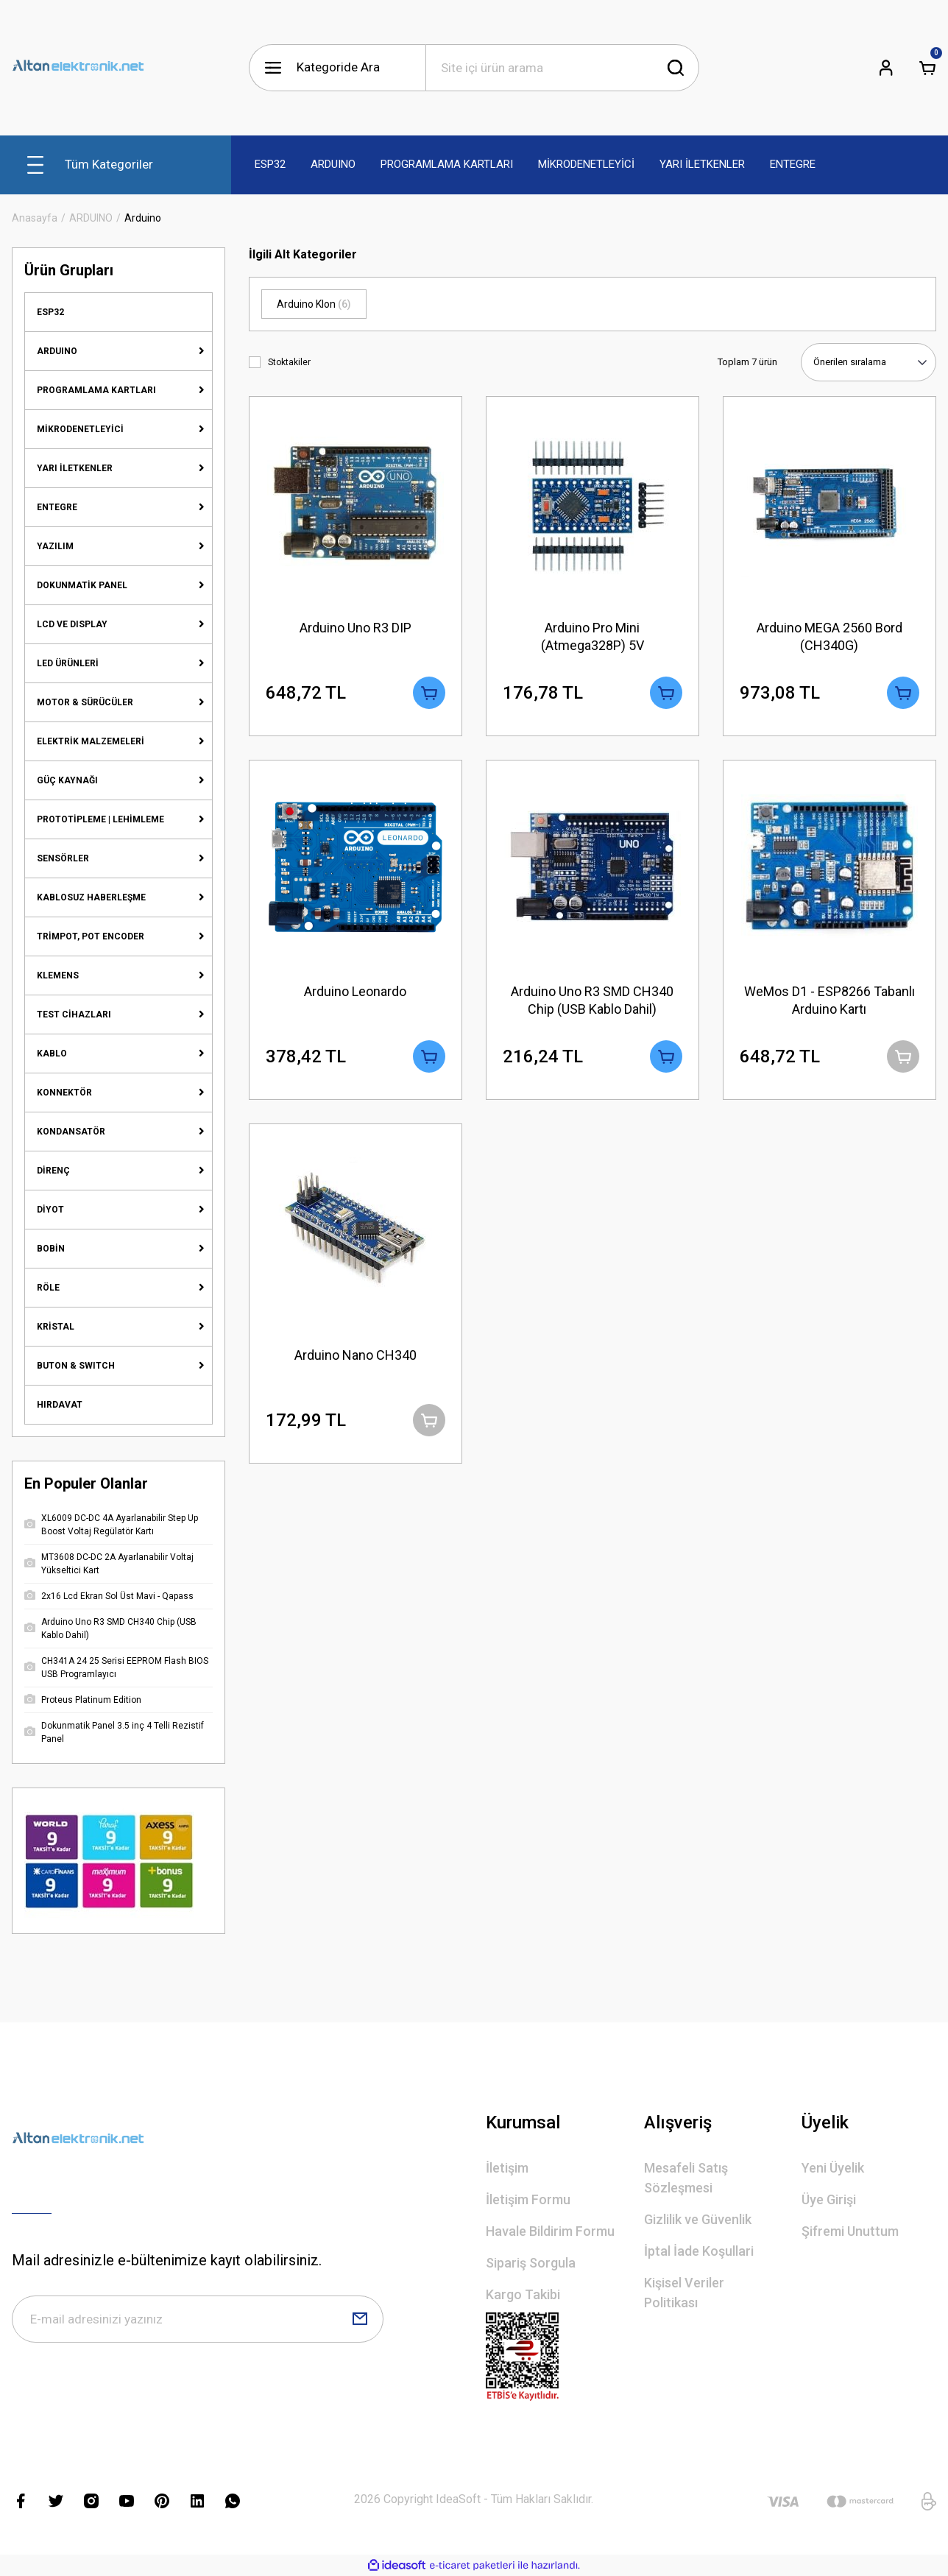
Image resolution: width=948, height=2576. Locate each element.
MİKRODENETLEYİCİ (80, 429)
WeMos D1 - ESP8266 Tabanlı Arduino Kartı (829, 1000)
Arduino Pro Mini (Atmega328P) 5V (592, 636)
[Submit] (359, 2319)
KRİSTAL (55, 1326)
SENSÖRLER (63, 858)
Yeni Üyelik (833, 2168)
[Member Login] (886, 67)
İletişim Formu (528, 2199)
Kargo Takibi (523, 2294)
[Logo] (78, 67)
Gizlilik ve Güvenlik (697, 2219)
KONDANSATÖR (71, 1131)
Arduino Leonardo (355, 991)
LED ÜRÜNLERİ (68, 663)
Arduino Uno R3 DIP (355, 627)
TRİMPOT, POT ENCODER (90, 936)
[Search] (562, 67)
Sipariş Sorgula (531, 2262)
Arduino (142, 218)
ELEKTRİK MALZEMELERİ (90, 741)
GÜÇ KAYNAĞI (67, 780)
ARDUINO (57, 351)
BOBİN (51, 1248)
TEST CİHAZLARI (74, 1014)
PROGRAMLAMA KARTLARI (96, 390)
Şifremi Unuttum (850, 2231)
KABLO (52, 1053)
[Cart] (927, 67)
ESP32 (50, 312)
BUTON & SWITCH (76, 1366)
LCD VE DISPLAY (72, 624)
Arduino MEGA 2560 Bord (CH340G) (829, 636)
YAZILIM (55, 546)
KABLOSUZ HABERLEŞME (91, 897)
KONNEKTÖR (64, 1092)
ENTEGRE (57, 507)
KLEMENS (58, 975)
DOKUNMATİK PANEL (82, 585)
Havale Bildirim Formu (550, 2231)
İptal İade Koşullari (699, 2251)
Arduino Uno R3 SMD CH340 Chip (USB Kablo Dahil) (592, 1000)
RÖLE (48, 1287)
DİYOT (50, 1209)
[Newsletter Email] (197, 2319)
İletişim (507, 2168)
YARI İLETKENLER (75, 468)
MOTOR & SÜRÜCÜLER (85, 702)
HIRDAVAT (59, 1405)
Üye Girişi (829, 2199)
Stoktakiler (289, 362)
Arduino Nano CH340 (355, 1355)
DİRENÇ (53, 1170)
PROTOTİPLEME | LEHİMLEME (100, 819)
